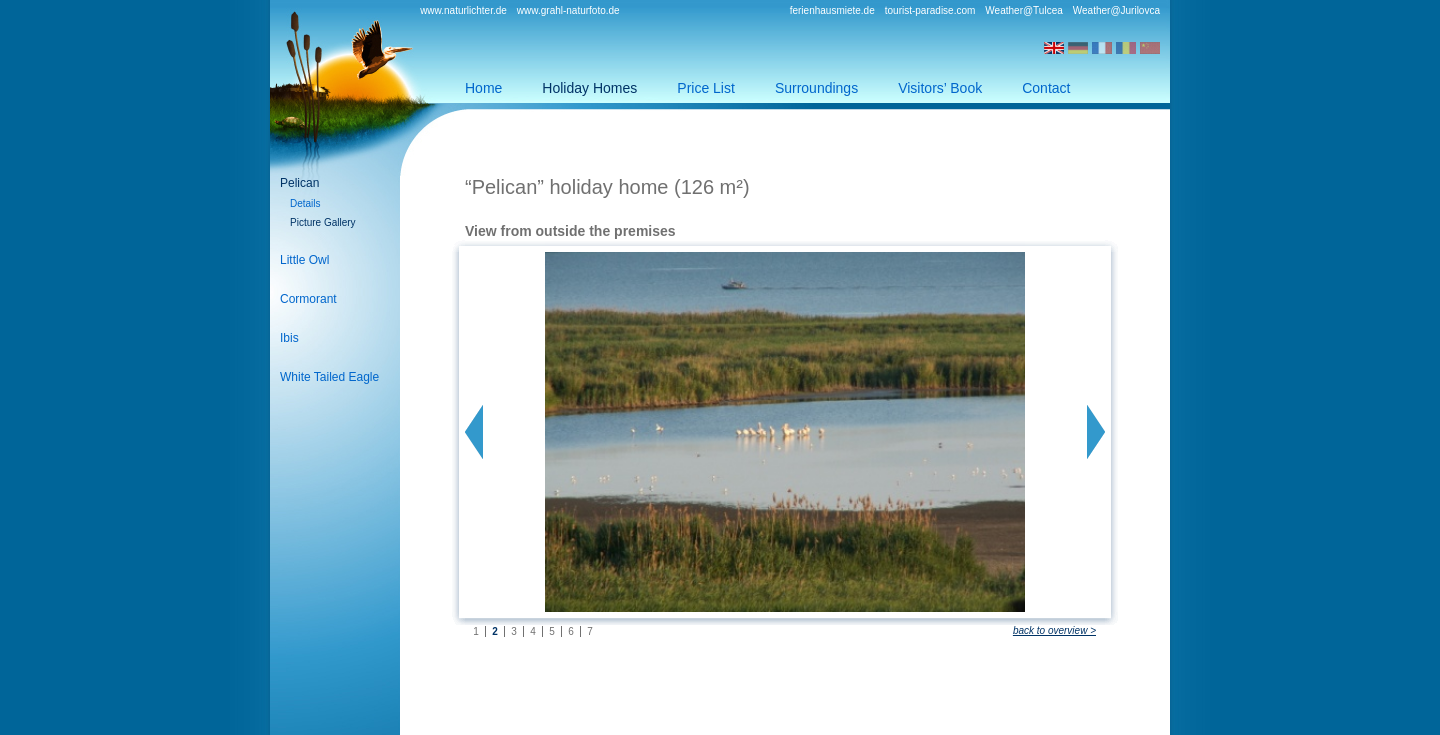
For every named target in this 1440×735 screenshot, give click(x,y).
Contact (1046, 88)
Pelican (299, 183)
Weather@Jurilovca (1116, 10)
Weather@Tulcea (1023, 10)
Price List (706, 88)
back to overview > (1054, 630)
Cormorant (308, 299)
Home (483, 88)
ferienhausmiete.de (832, 10)
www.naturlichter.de (463, 10)
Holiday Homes (589, 88)
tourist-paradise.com (930, 10)
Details (305, 203)
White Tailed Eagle (329, 377)
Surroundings (816, 88)
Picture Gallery (323, 222)
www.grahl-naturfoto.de (568, 10)
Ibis (289, 338)
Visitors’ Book (940, 88)
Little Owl (304, 260)
